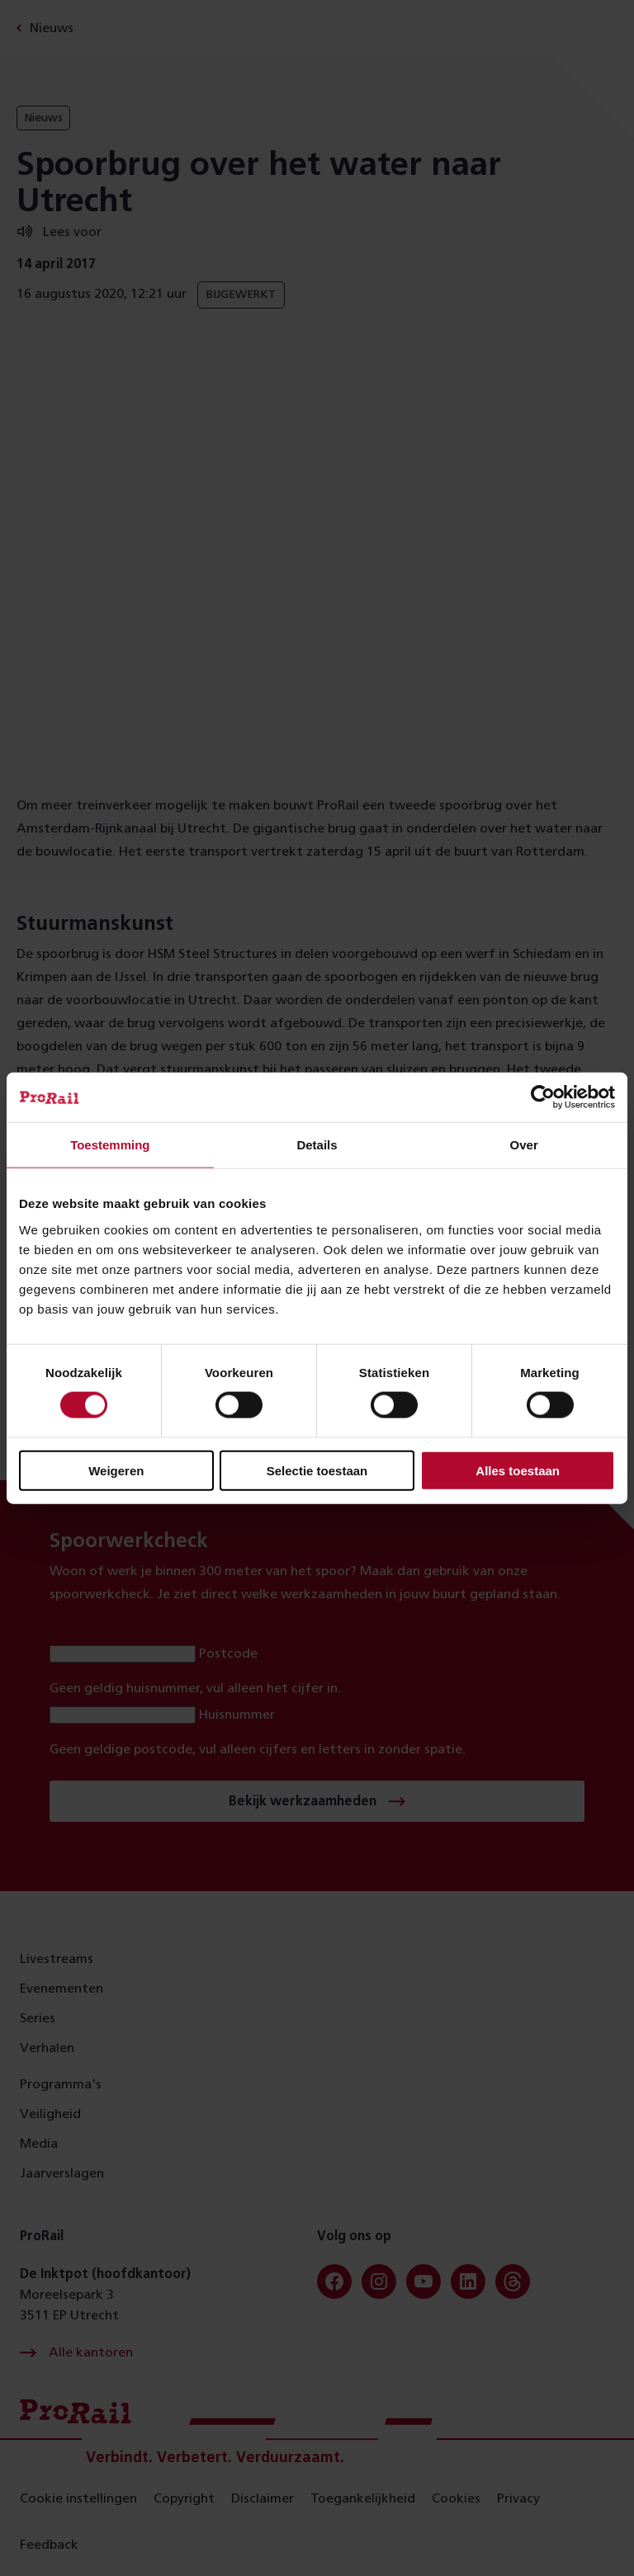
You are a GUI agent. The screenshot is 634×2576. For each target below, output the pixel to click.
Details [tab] (316, 1145)
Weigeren (116, 1470)
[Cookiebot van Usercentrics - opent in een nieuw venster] (543, 1097)
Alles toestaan (518, 1470)
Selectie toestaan (317, 1470)
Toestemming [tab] (109, 1145)
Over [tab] (524, 1145)
